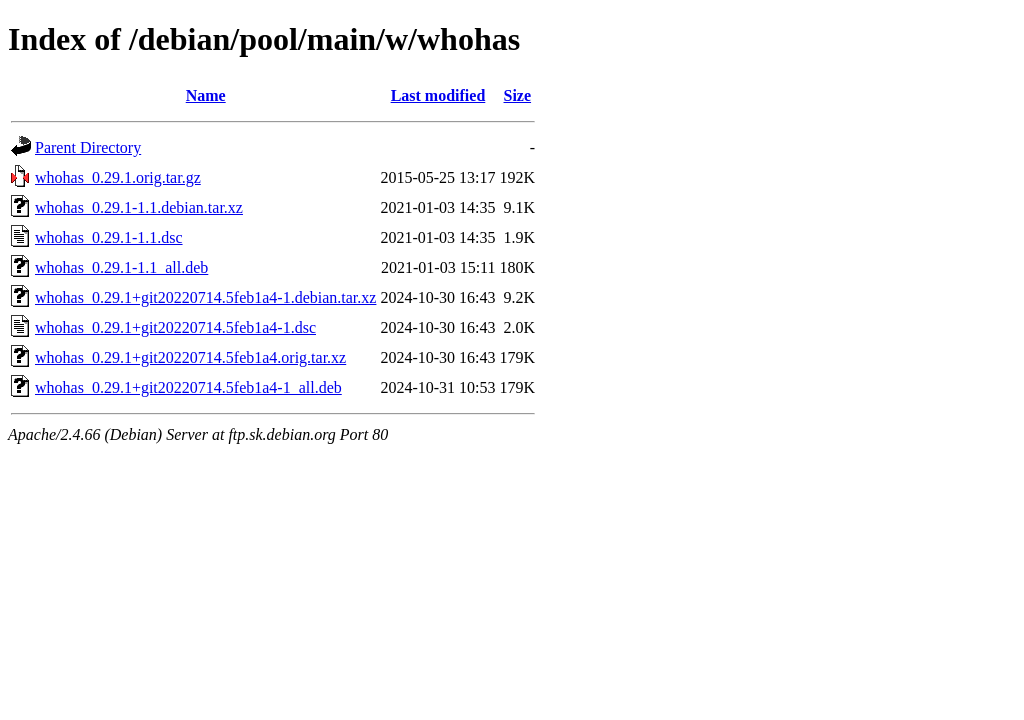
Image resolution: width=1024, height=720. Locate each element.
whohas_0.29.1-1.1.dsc (109, 237)
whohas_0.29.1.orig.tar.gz (118, 177)
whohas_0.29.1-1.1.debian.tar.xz (139, 207)
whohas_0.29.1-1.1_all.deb (121, 267)
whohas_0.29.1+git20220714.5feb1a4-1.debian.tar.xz (205, 297)
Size (518, 95)
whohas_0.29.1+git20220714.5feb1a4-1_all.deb (188, 387)
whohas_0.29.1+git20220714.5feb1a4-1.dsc (175, 327)
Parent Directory (88, 147)
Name (206, 95)
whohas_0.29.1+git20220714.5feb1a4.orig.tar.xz (190, 357)
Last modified (438, 95)
